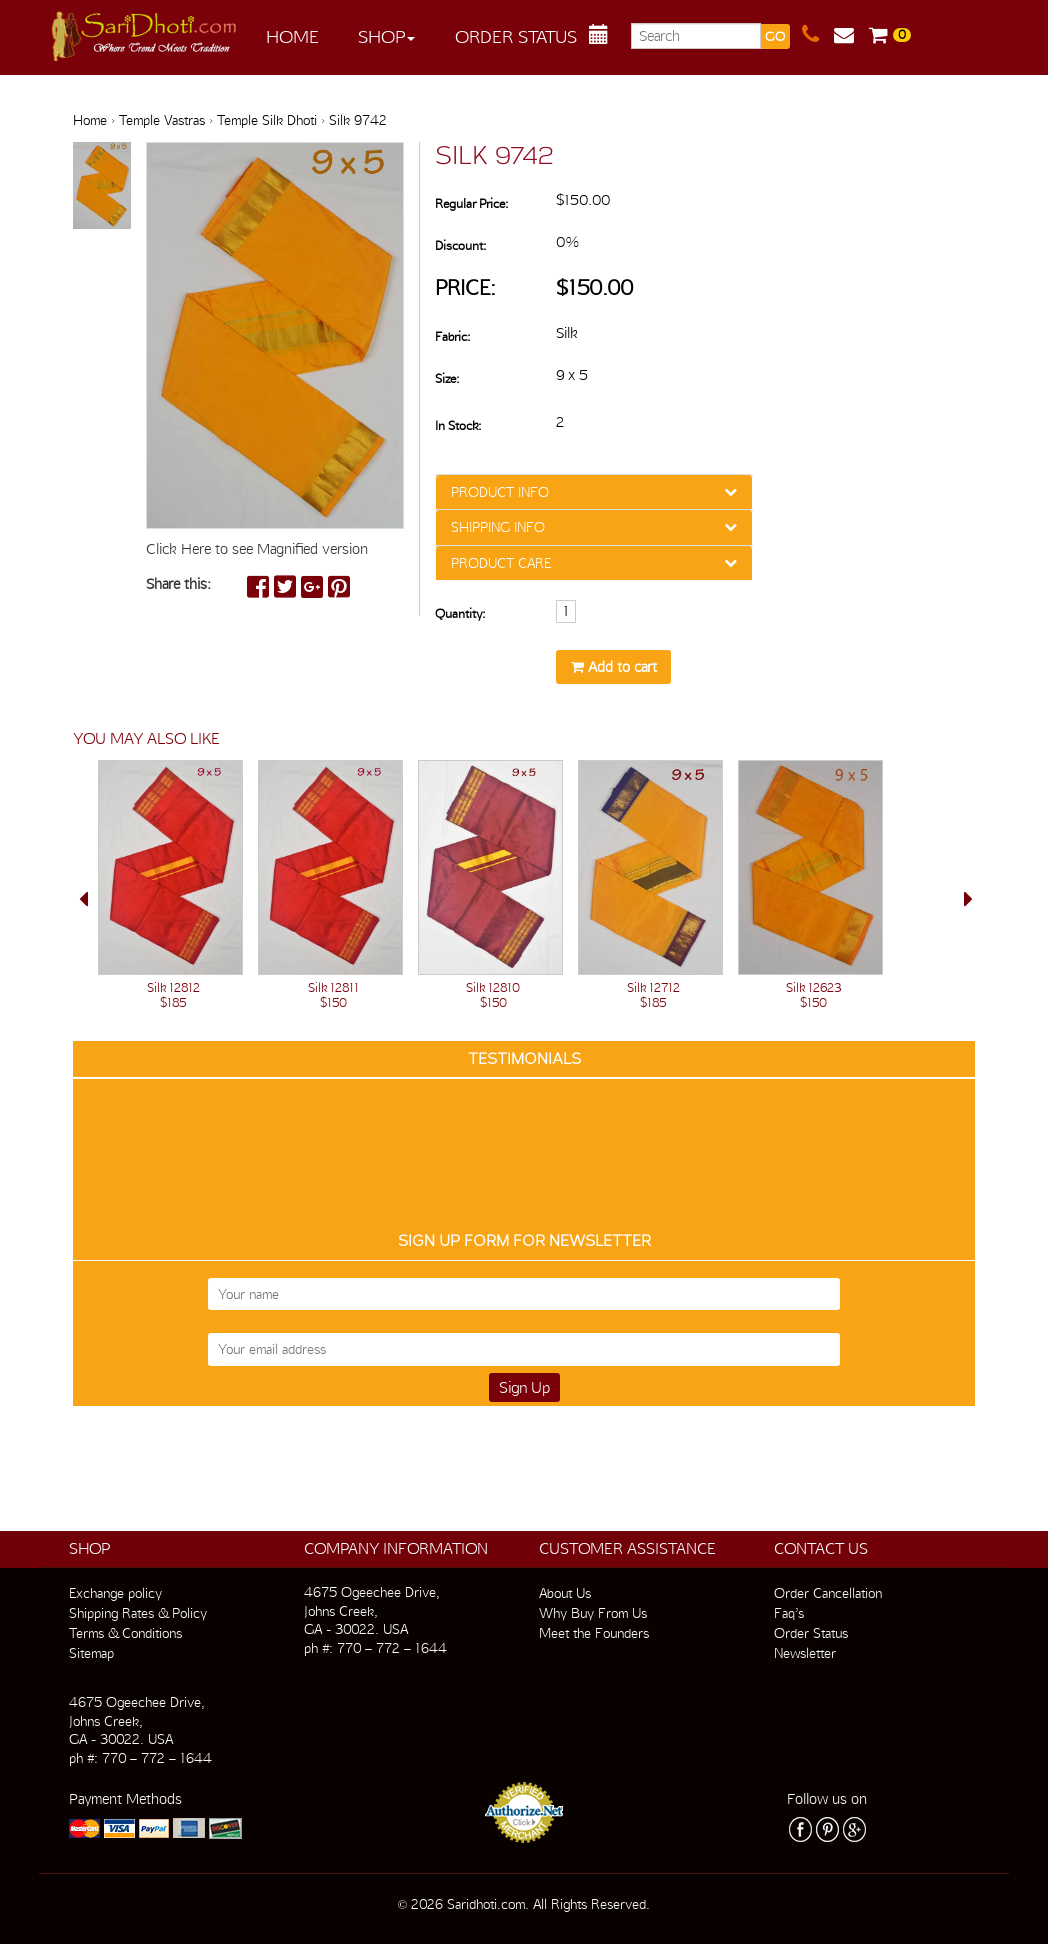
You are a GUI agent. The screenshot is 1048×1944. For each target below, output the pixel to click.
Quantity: (460, 613)
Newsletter (805, 1653)
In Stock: (458, 425)
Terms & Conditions (125, 1633)
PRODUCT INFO (500, 492)
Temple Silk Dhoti (267, 120)
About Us (565, 1593)
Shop (386, 36)
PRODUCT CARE (501, 563)
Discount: (460, 245)
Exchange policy (115, 1593)
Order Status (516, 36)
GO (775, 36)
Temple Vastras (162, 120)
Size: (447, 378)
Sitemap (91, 1653)
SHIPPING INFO (498, 527)
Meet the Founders (594, 1633)
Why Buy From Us (593, 1613)
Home (292, 36)
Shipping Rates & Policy (138, 1613)
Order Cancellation (828, 1593)
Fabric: (452, 336)
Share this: (178, 584)
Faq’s (789, 1613)
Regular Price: (471, 203)
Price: (465, 287)
